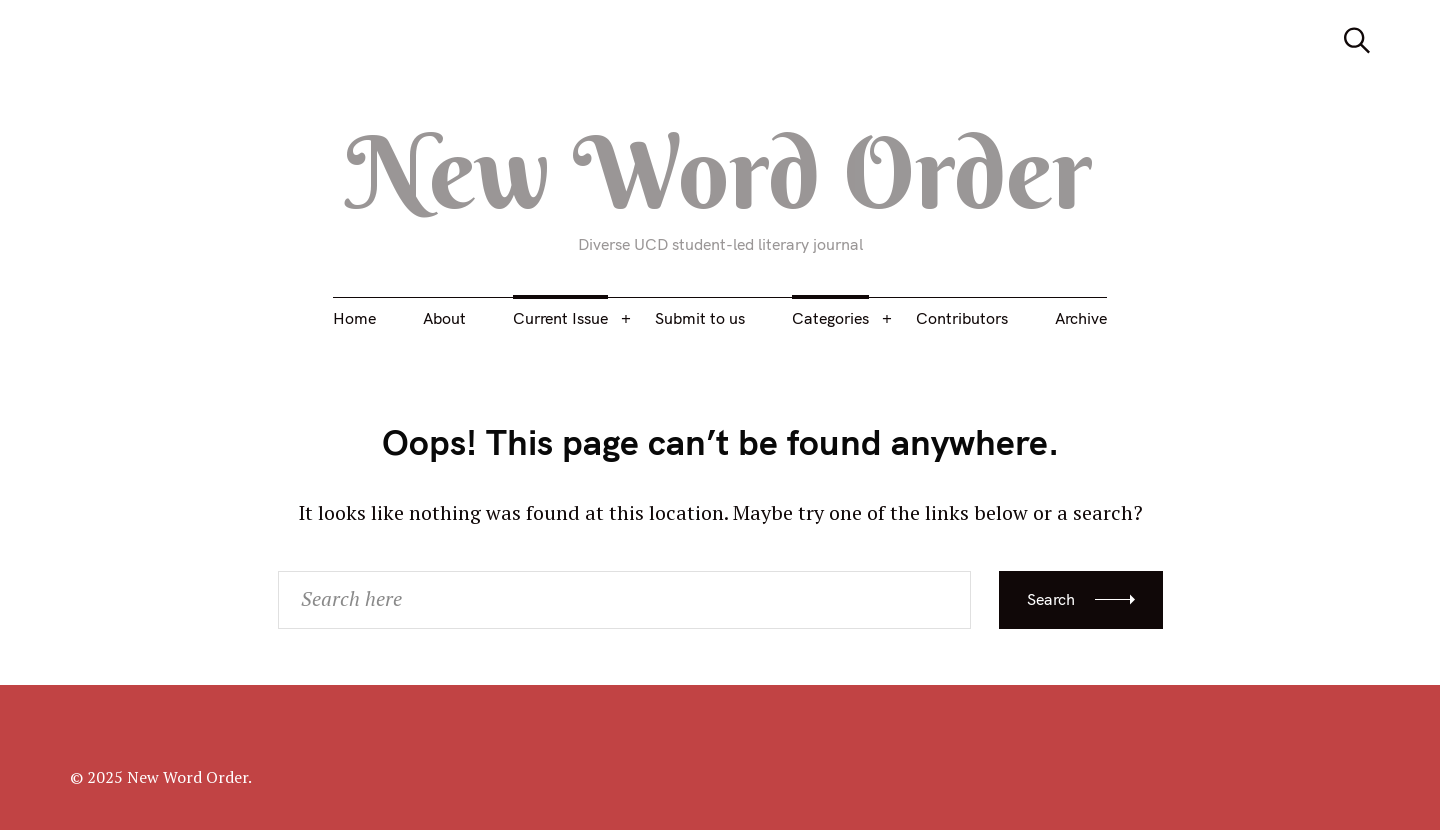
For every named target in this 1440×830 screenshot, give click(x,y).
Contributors (962, 318)
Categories (830, 318)
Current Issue (560, 318)
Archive (1081, 318)
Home (354, 318)
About (444, 318)
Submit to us (700, 318)
